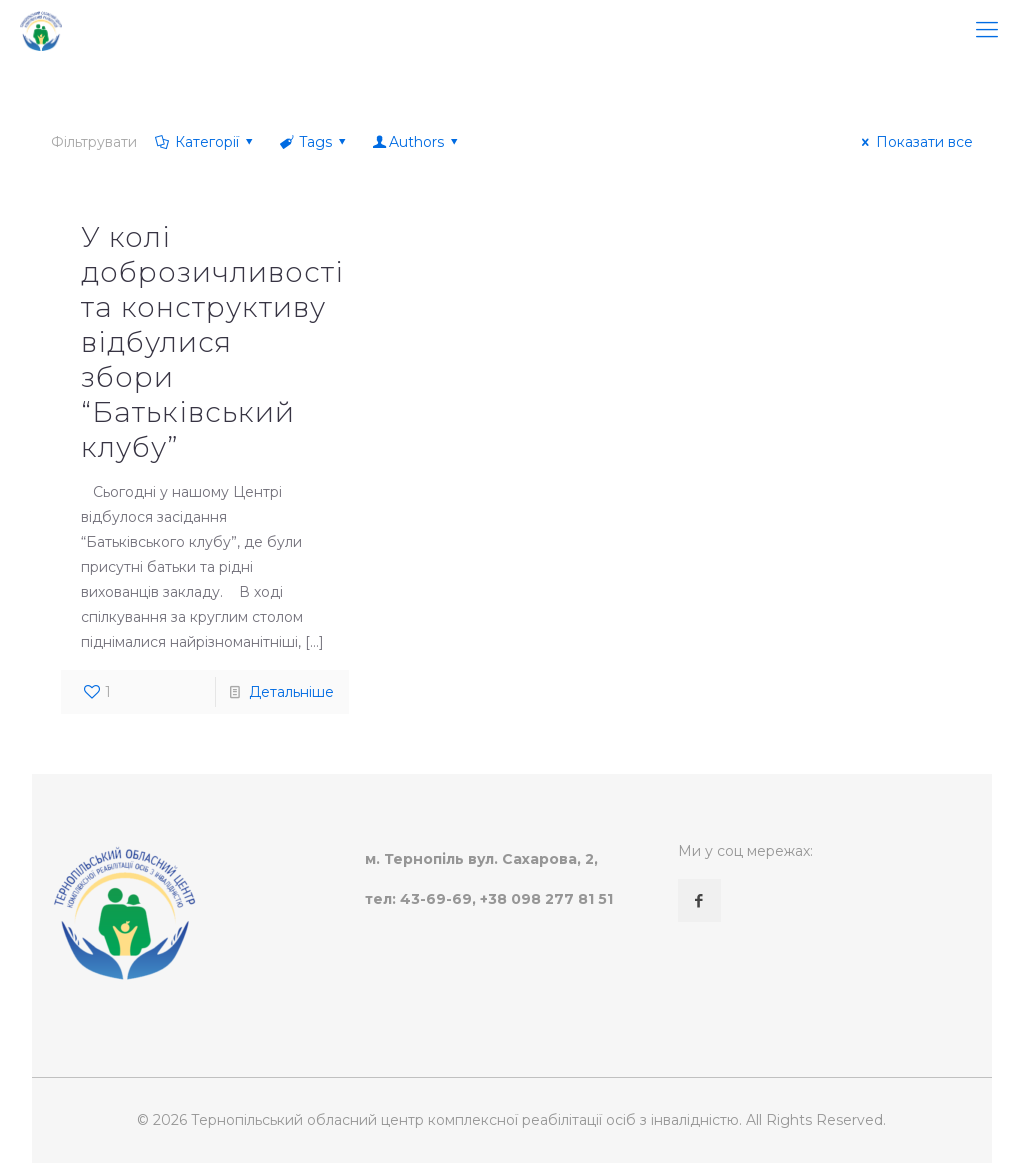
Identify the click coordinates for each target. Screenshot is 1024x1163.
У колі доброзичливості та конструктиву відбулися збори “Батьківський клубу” (212, 342)
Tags (314, 142)
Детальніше (291, 692)
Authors (417, 142)
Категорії (205, 142)
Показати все (914, 142)
